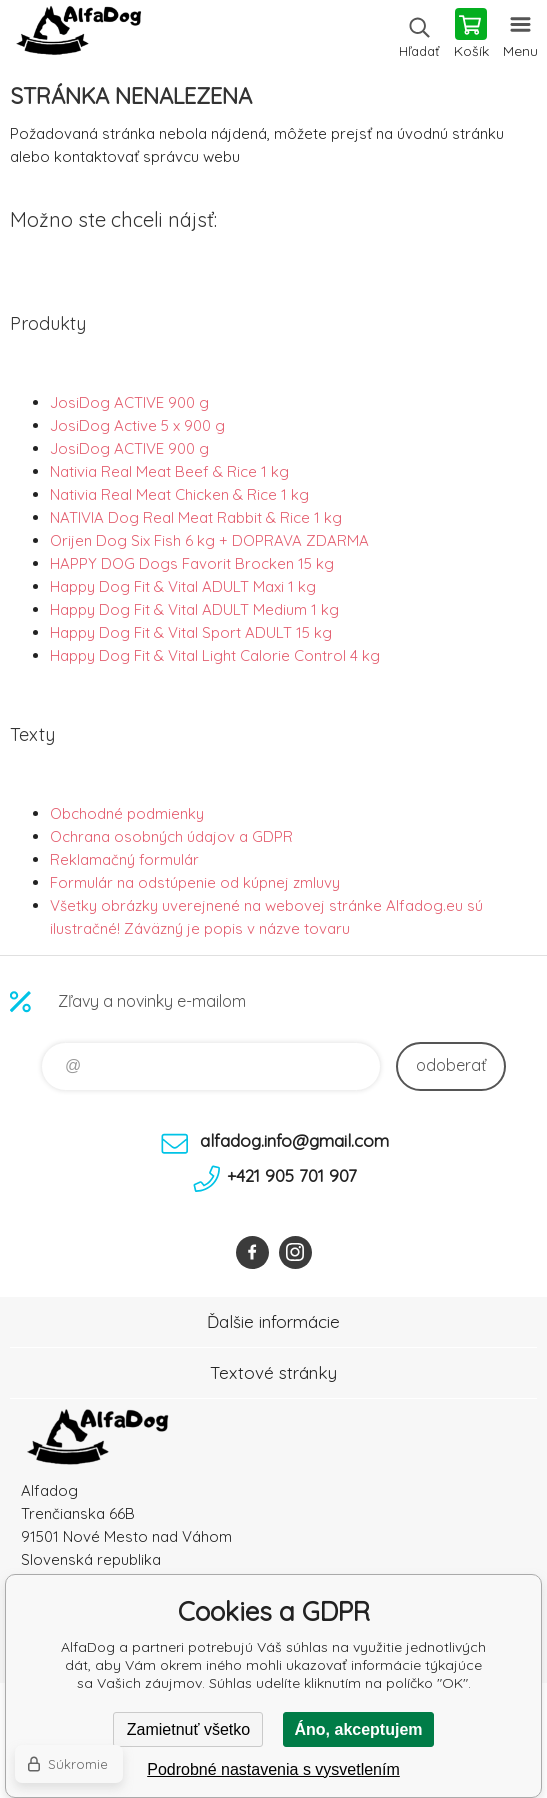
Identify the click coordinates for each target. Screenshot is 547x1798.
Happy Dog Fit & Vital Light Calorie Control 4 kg (215, 655)
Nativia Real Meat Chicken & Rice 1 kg (179, 494)
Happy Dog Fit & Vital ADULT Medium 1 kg (194, 609)
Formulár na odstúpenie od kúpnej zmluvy (195, 882)
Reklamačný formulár (124, 859)
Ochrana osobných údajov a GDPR (171, 836)
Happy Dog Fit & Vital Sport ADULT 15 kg (191, 632)
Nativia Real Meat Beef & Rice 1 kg (169, 471)
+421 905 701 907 (292, 1175)
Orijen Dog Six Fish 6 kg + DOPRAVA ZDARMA (209, 540)
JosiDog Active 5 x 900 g (137, 425)
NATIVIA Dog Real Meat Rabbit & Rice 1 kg (196, 517)
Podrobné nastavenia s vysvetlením (273, 1769)
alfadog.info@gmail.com (294, 1140)
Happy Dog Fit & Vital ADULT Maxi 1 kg (183, 586)
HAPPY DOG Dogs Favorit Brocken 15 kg (192, 563)
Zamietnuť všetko (188, 1729)
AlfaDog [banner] (78, 35)
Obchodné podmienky (127, 813)
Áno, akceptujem (358, 1729)
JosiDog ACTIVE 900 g (129, 402)
